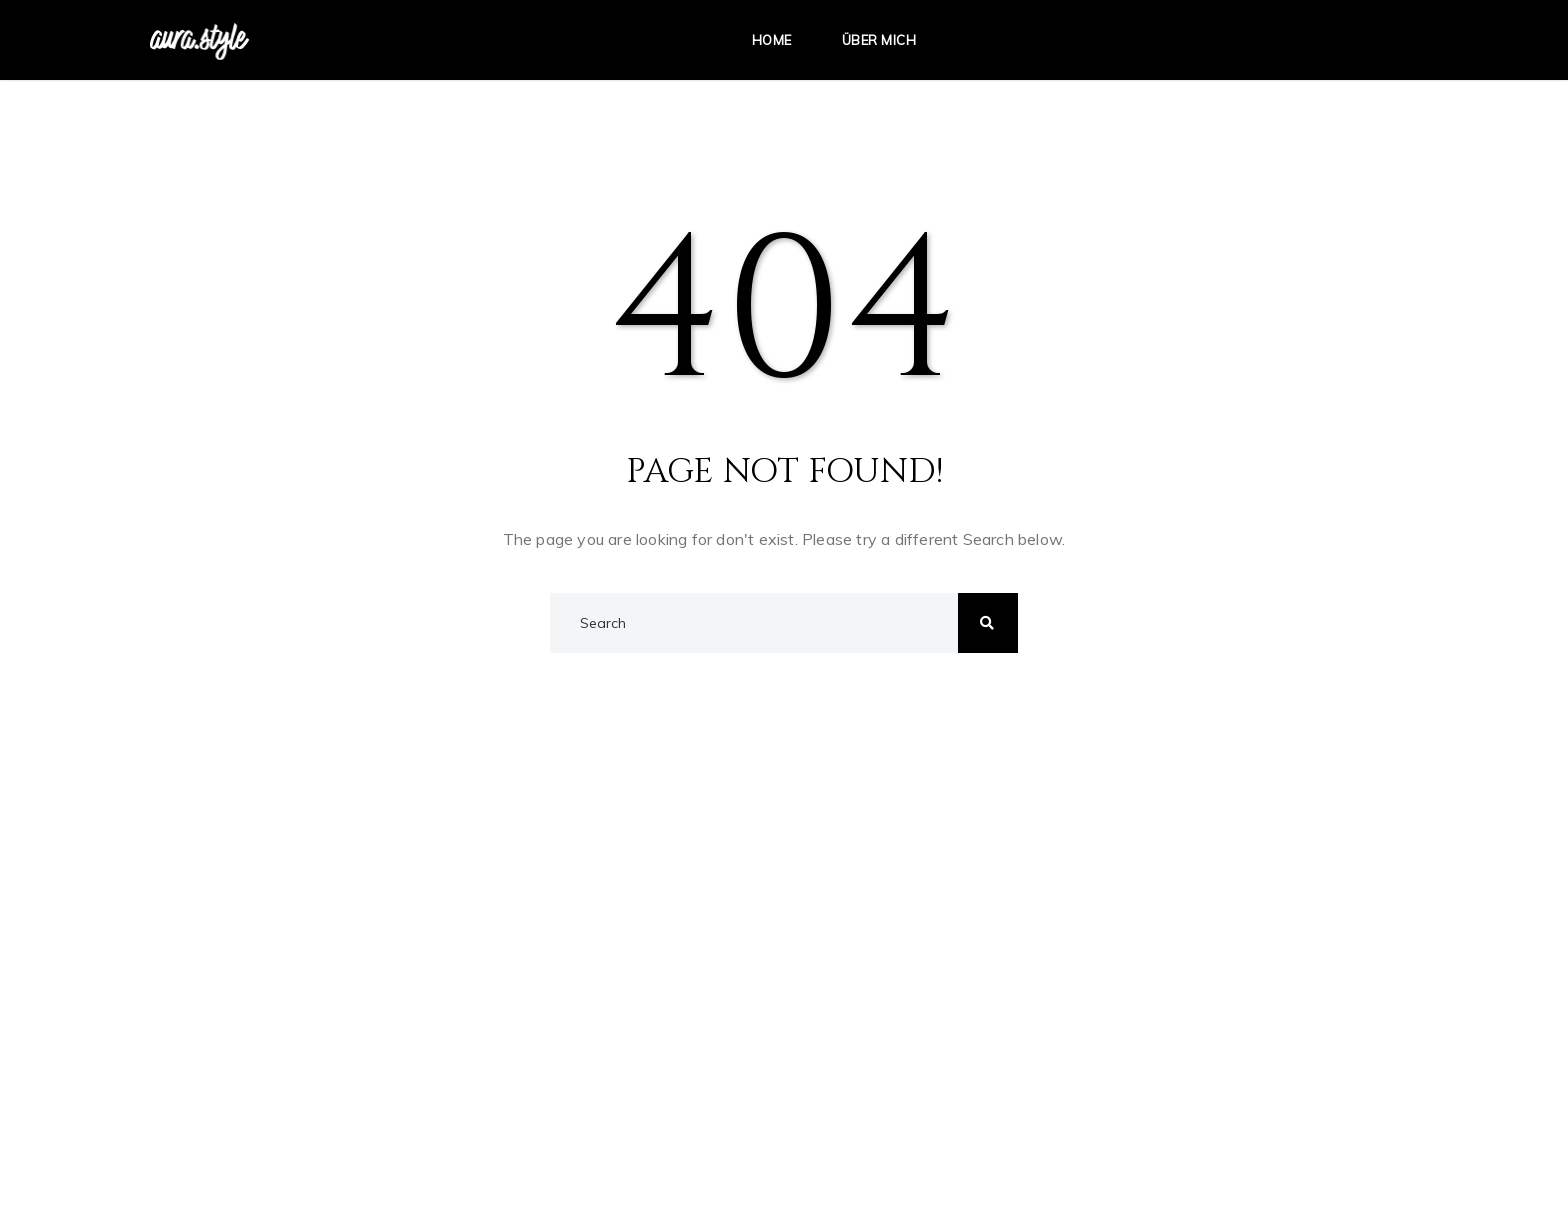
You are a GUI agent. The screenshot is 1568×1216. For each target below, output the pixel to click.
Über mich (879, 40)
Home (772, 40)
